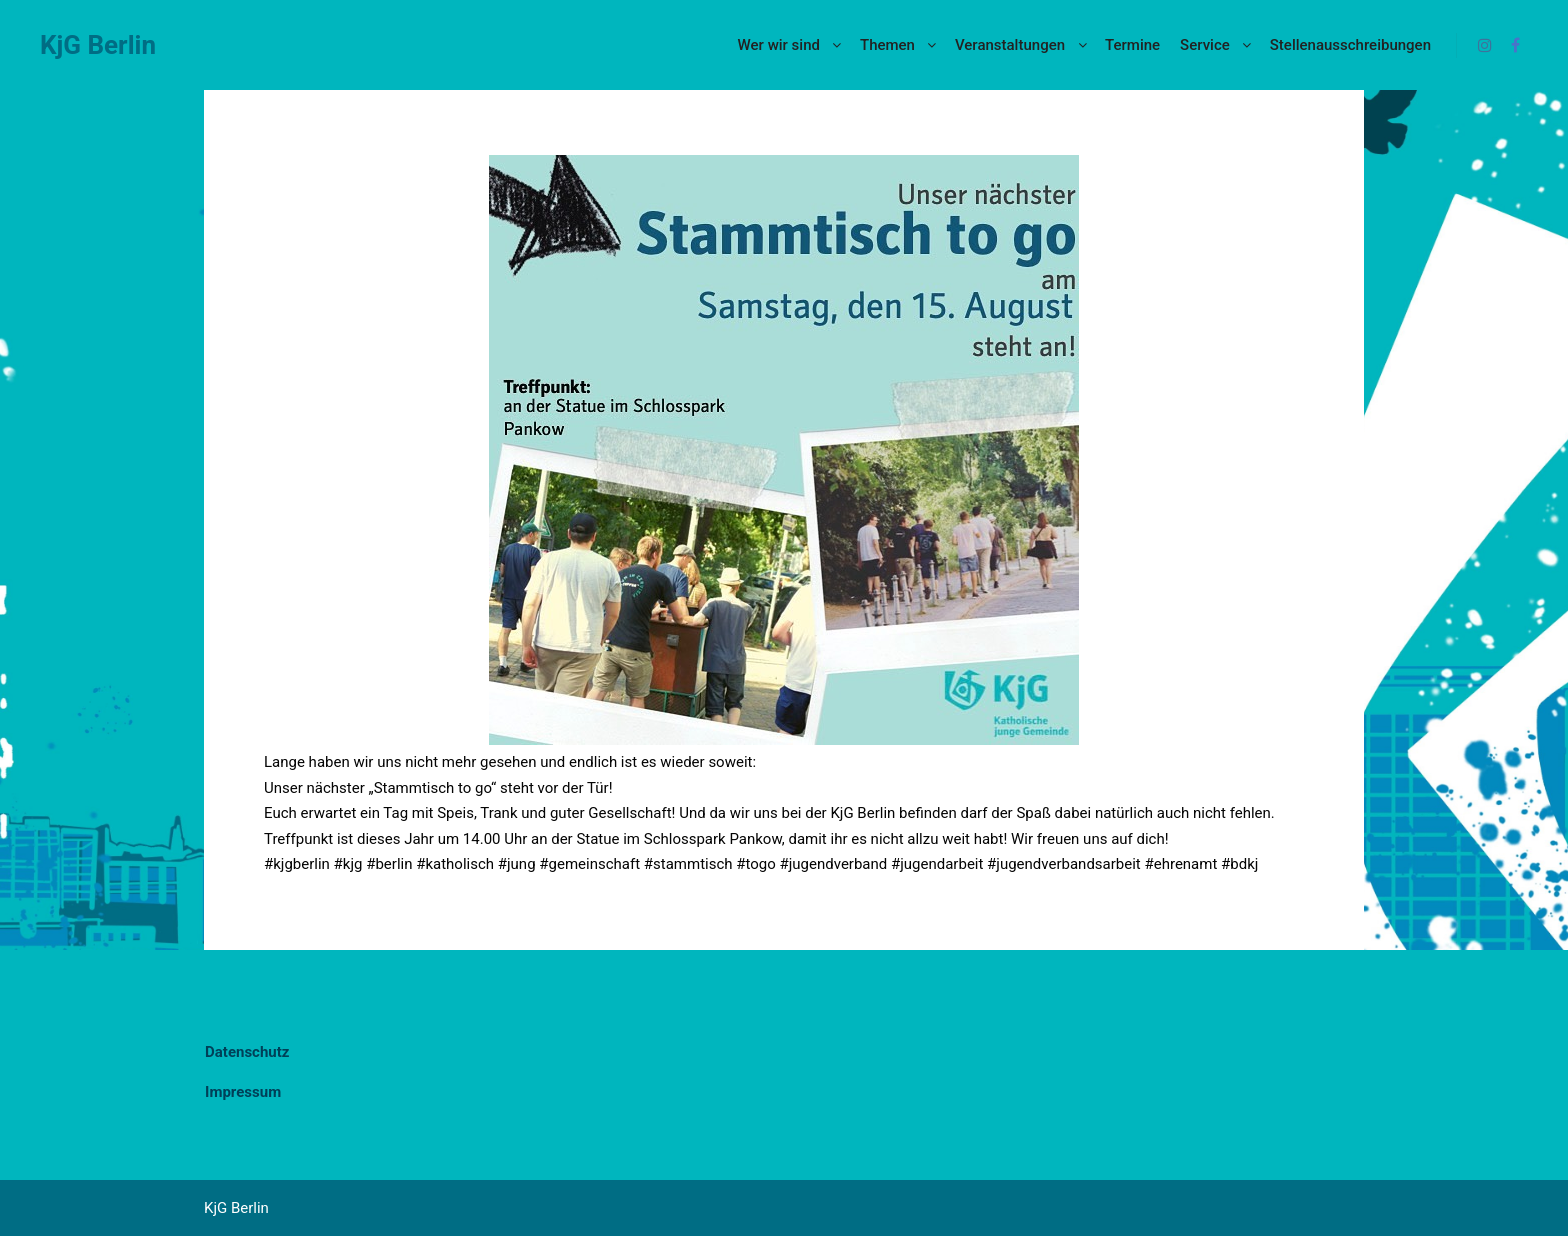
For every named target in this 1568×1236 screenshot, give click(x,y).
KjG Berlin (98, 45)
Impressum (243, 1092)
